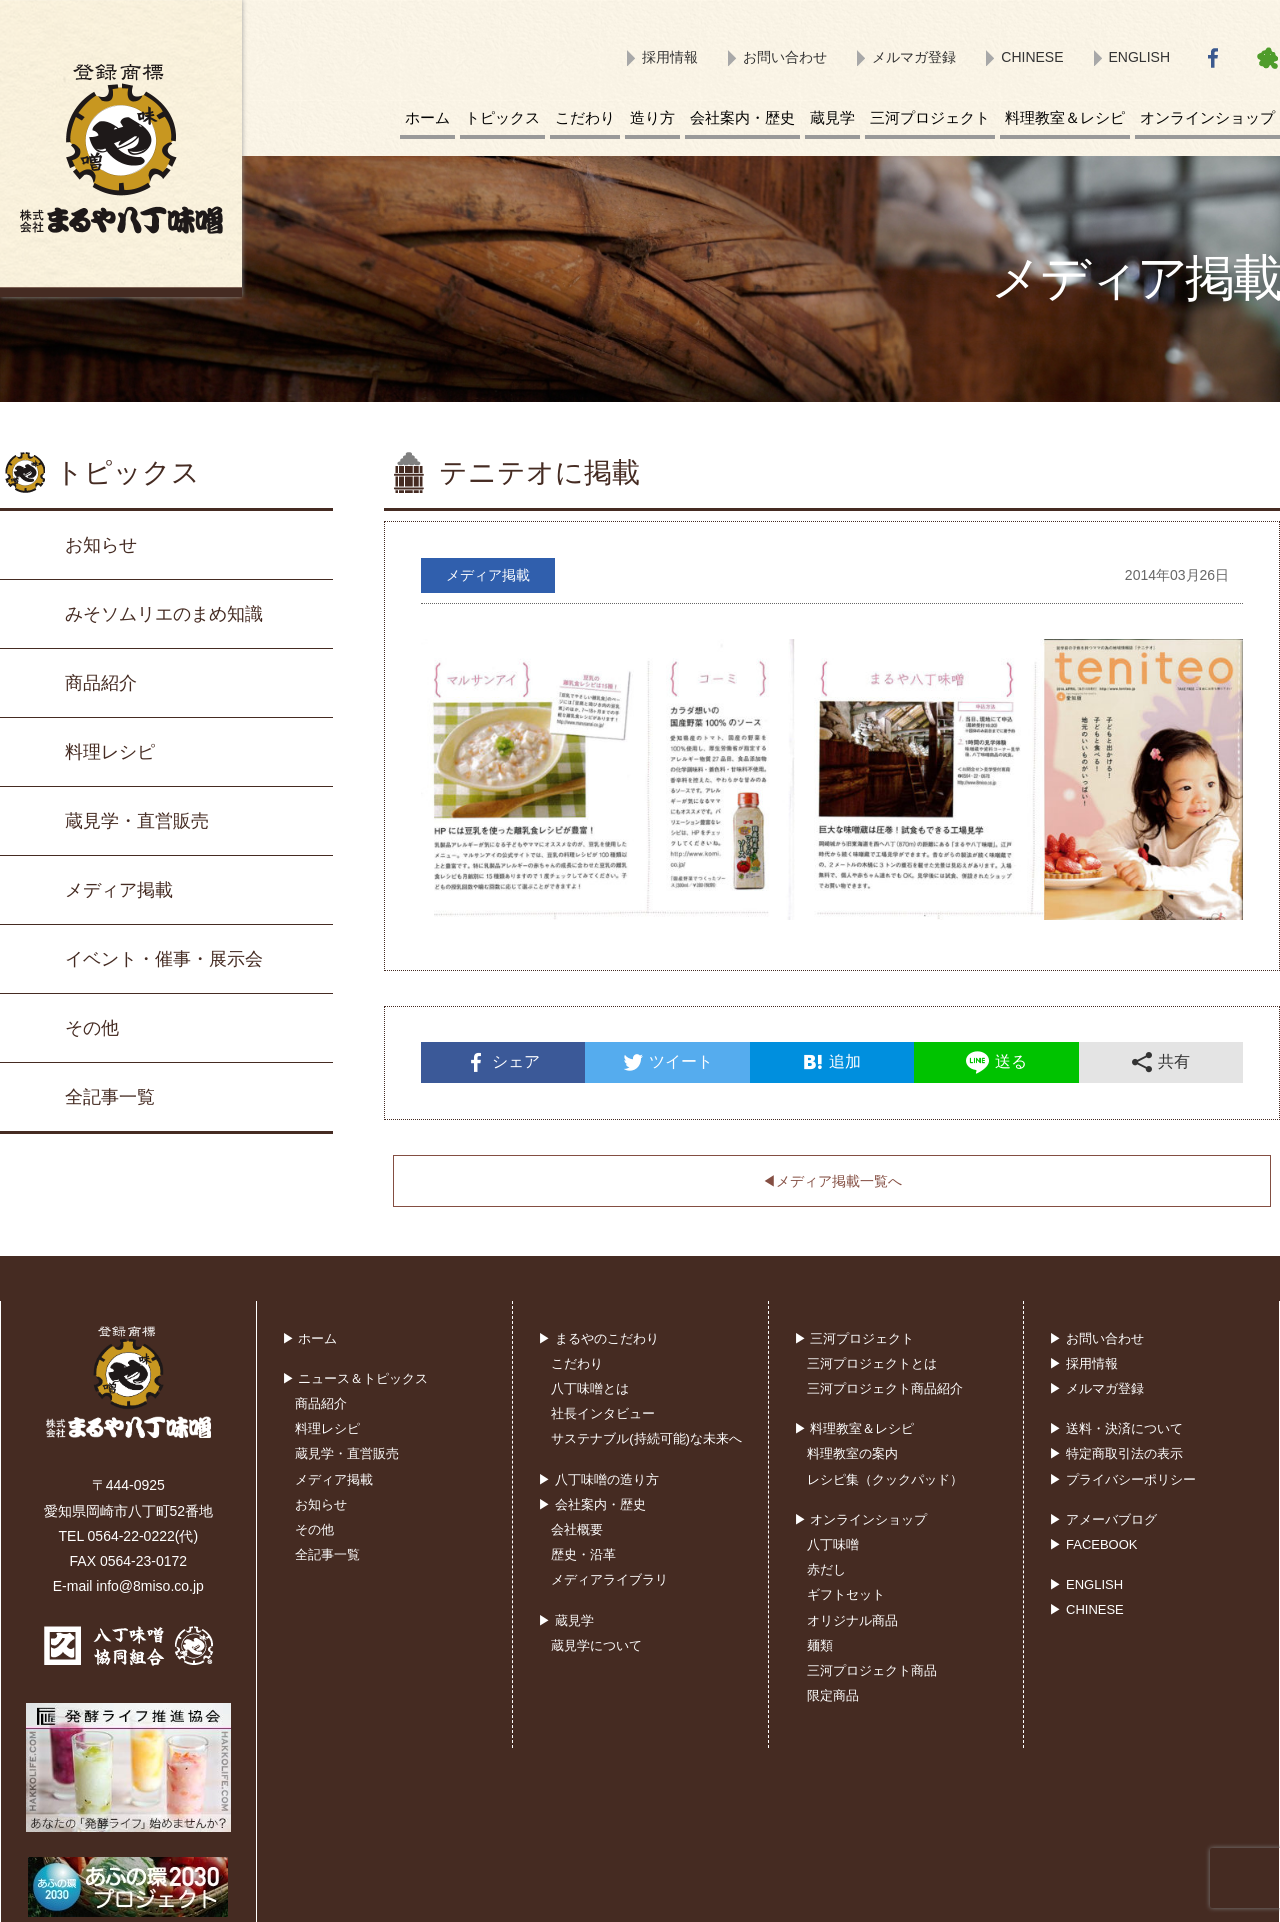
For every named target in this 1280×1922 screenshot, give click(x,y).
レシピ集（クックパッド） (885, 1479)
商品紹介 (101, 683)
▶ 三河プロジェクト (854, 1338)
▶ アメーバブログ (1103, 1519)
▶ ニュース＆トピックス (355, 1378)
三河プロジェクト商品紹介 (885, 1388)
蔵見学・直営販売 (137, 821)
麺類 (820, 1645)
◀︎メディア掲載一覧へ (832, 1181)
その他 (92, 1028)
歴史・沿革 (583, 1554)
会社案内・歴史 (742, 117)
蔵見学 (832, 117)
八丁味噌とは (590, 1388)
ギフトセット (846, 1594)
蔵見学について (596, 1645)
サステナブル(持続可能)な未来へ (646, 1438)
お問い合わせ (785, 57)
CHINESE (1032, 57)
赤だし (826, 1569)
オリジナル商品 (852, 1620)
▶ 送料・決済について (1116, 1428)
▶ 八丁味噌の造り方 (598, 1479)
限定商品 (833, 1695)
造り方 (652, 117)
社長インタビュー (603, 1413)
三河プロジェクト (930, 117)
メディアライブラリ (609, 1579)
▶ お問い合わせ (1096, 1338)
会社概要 (577, 1529)
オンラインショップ (1207, 117)
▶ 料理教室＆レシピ (854, 1428)
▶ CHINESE (1086, 1609)
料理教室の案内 (852, 1453)
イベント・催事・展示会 (164, 959)
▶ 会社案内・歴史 (592, 1504)
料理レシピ (110, 752)
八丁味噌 (833, 1544)
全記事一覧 (110, 1097)
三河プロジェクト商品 (872, 1670)
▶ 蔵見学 (566, 1620)
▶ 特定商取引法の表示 (1116, 1453)
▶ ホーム (310, 1338)
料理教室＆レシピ (1065, 117)
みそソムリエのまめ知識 (164, 614)
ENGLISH (1139, 57)
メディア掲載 (119, 890)
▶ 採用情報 (1083, 1363)
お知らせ (101, 545)
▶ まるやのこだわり (598, 1338)
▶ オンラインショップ (861, 1519)
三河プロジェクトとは (872, 1363)
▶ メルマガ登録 (1096, 1388)
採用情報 (670, 57)
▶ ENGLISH (1086, 1584)
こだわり (585, 117)
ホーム (427, 117)
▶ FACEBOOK (1093, 1544)
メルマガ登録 (914, 57)
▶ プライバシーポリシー (1122, 1479)
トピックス (502, 117)
